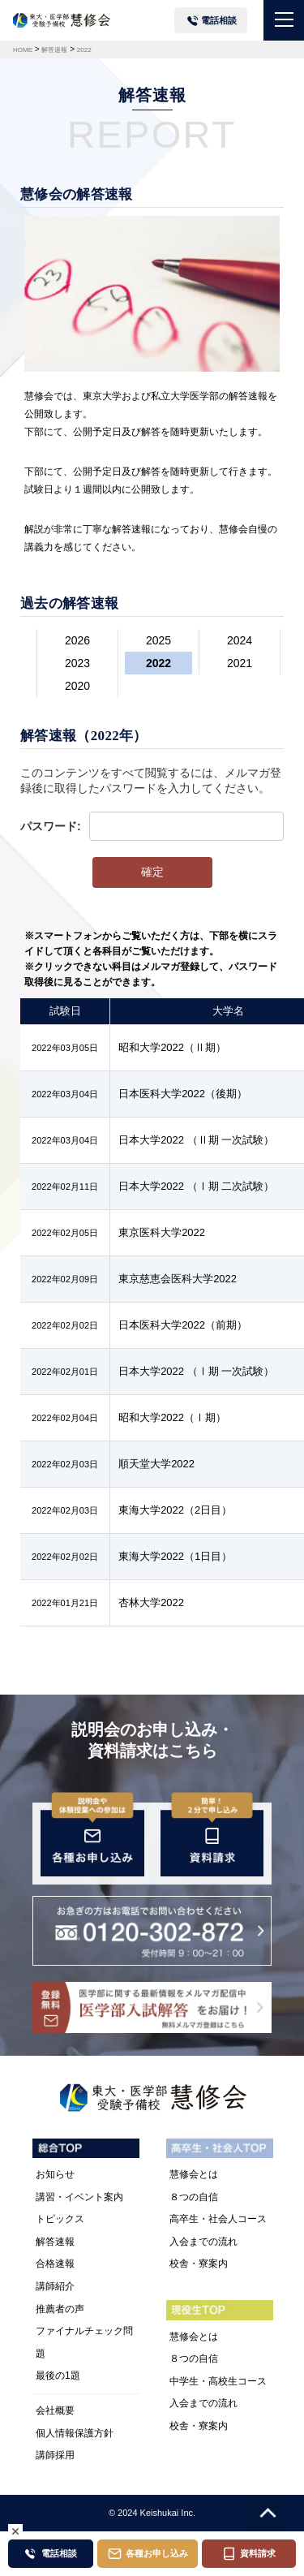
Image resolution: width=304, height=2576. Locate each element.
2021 (239, 663)
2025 (158, 640)
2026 (77, 640)
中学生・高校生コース (218, 2381)
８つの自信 (193, 2197)
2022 (158, 663)
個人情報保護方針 (74, 2433)
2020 (77, 685)
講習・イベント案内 (79, 2197)
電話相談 (219, 20)
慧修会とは (193, 2174)
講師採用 (55, 2455)
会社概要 (55, 2410)
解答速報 (55, 2241)
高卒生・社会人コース (218, 2219)
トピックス (60, 2219)
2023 (77, 663)
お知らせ (55, 2174)
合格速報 (55, 2263)
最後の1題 (58, 2375)
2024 (239, 640)
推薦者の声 (60, 2309)
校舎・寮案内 (198, 2263)
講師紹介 (55, 2286)
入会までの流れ (203, 2241)
